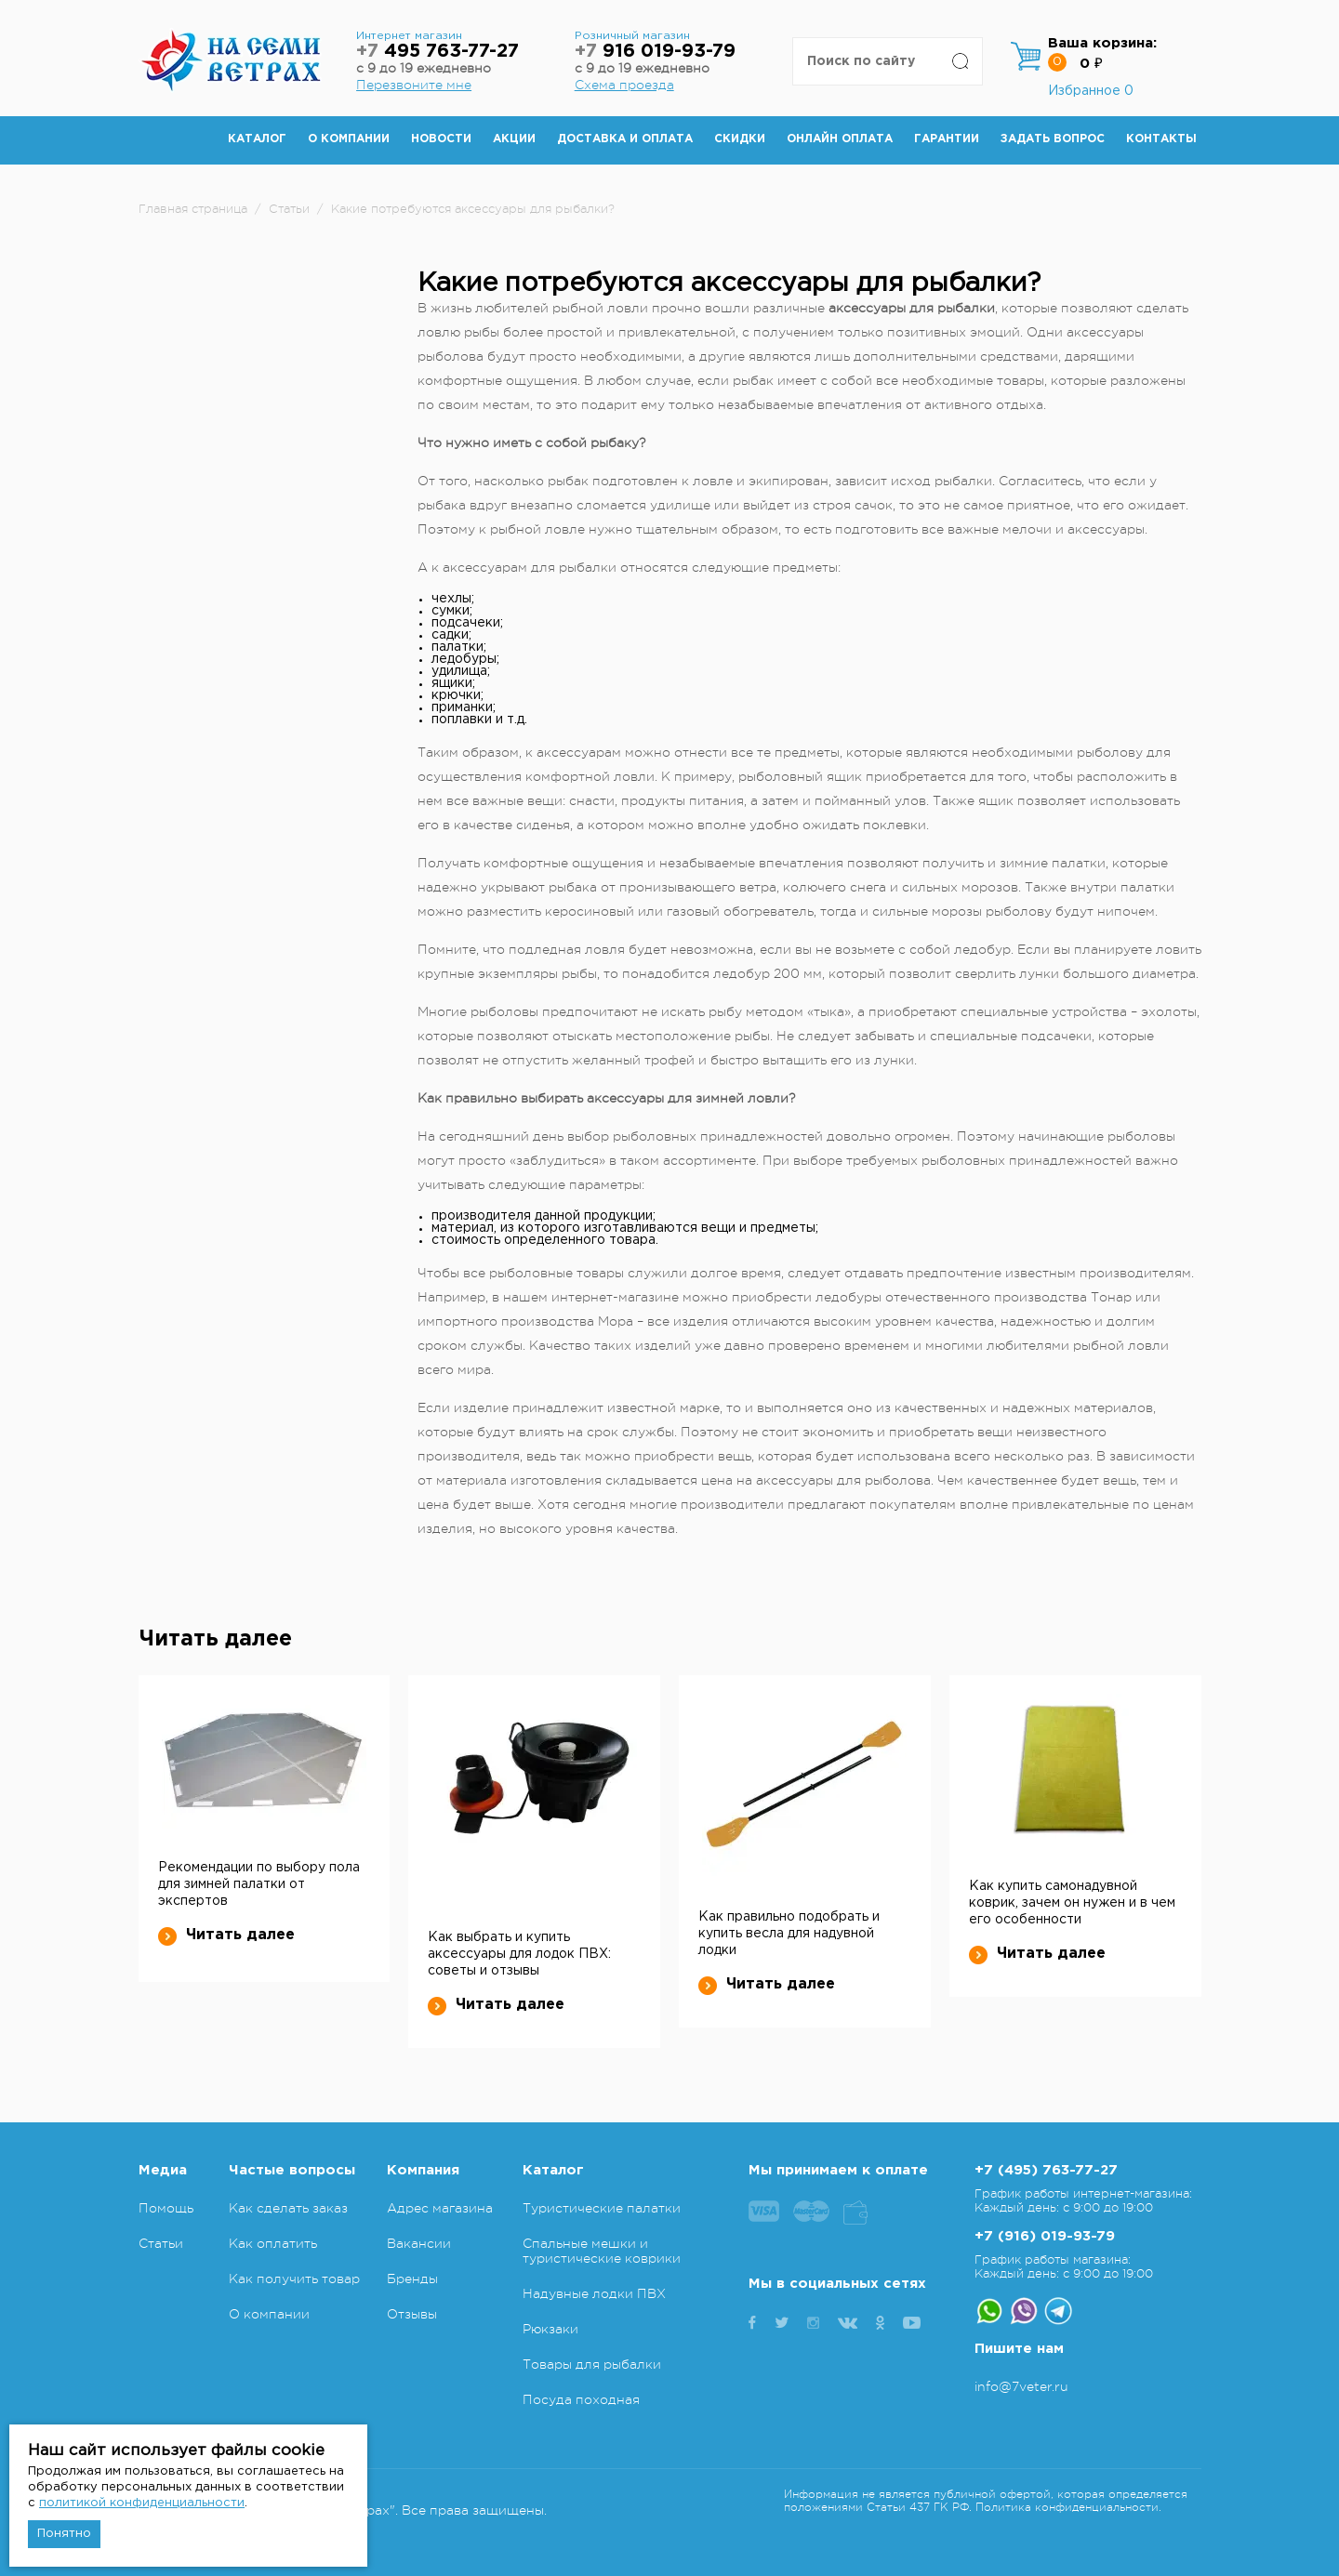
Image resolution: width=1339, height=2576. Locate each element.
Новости (441, 139)
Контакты (1161, 139)
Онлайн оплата (840, 139)
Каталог (257, 139)
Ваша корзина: (1102, 43)
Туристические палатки (602, 2207)
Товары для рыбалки (592, 2364)
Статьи (161, 2243)
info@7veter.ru (1021, 2386)
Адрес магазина (440, 2207)
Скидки (739, 139)
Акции (514, 139)
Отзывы (412, 2313)
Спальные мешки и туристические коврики (602, 2251)
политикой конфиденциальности (142, 2503)
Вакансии (419, 2243)
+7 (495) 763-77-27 (1046, 2170)
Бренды (412, 2278)
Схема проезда (624, 84)
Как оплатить (273, 2243)
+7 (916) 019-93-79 (1044, 2236)
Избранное (1091, 91)
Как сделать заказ (288, 2207)
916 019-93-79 (655, 51)
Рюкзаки (550, 2328)
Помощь (166, 2207)
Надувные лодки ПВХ (594, 2293)
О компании (349, 139)
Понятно (64, 2534)
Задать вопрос (1053, 139)
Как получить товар (294, 2278)
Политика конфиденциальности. (1068, 2507)
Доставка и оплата (625, 139)
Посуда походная (581, 2399)
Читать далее (226, 1935)
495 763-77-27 (437, 51)
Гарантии (946, 139)
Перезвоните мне (413, 84)
